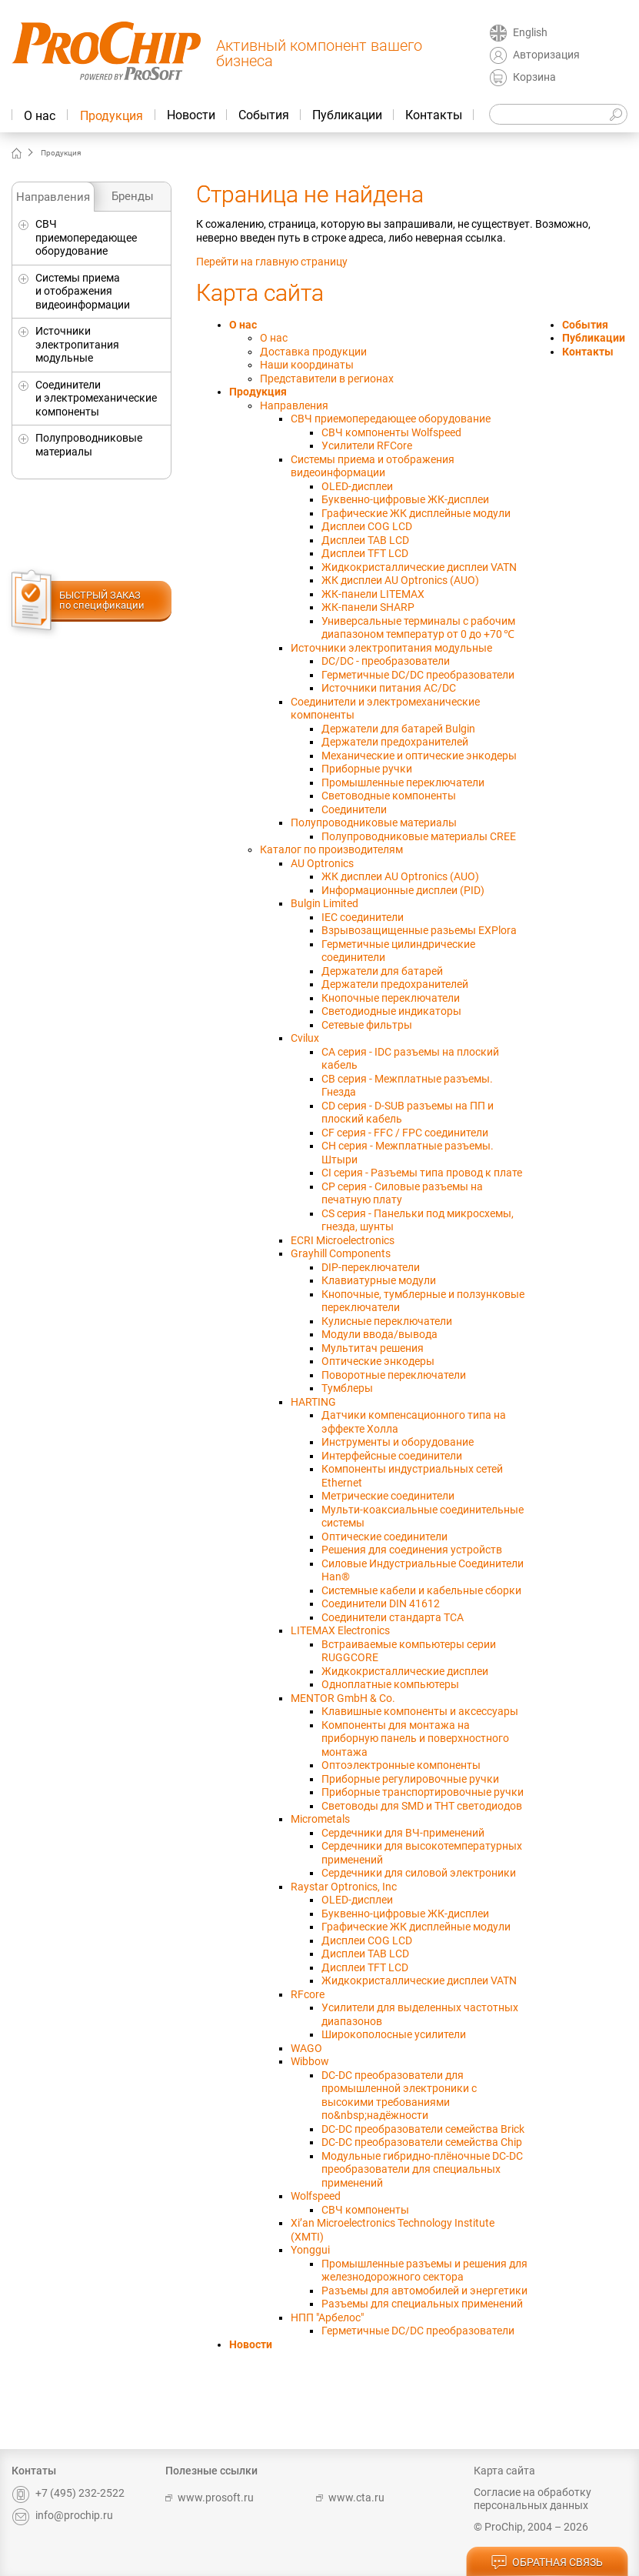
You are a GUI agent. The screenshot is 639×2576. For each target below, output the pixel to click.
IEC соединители (362, 917)
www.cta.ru (350, 2497)
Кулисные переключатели (386, 1321)
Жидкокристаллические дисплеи (404, 1671)
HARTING (313, 1402)
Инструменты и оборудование (397, 1442)
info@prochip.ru (62, 2515)
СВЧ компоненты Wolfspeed (391, 432)
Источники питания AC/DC (388, 688)
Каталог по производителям (331, 849)
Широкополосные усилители (393, 2034)
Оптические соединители (384, 1536)
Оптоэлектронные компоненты (401, 1765)
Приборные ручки (366, 768)
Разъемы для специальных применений (422, 2303)
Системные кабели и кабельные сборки (421, 1590)
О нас (39, 115)
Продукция (111, 115)
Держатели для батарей (382, 971)
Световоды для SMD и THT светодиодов (421, 1806)
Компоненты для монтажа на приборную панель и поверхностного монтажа (415, 1738)
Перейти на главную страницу (272, 261)
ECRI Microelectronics (342, 1240)
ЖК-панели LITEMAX (372, 594)
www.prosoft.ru (209, 2497)
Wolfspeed (316, 2196)
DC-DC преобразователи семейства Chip (421, 2142)
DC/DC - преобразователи (385, 661)
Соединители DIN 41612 (380, 1603)
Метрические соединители (387, 1496)
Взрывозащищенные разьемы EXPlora (419, 930)
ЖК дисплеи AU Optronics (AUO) (400, 580)
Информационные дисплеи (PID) (402, 890)
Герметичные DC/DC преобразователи (417, 675)
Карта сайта (504, 2470)
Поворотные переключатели (393, 1375)
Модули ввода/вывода (379, 1334)
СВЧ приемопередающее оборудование (86, 237)
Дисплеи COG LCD (366, 526)
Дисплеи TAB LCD (365, 540)
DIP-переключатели (370, 1267)
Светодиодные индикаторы (391, 1011)
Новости (191, 115)
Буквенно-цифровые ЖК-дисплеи (405, 499)
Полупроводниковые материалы (88, 445)
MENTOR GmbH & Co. (343, 1698)
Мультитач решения (372, 1348)
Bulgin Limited (324, 903)
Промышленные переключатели (402, 782)
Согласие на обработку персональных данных (532, 2499)
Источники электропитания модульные (77, 344)
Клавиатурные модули (378, 1280)
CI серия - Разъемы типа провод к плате (421, 1172)
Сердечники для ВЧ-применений (402, 1833)
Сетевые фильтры (366, 1025)
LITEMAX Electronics (340, 1630)
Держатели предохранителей (394, 742)
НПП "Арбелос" (327, 2317)
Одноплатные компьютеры (390, 1684)
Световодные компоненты (388, 795)
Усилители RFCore (366, 445)
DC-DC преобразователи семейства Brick (422, 2129)
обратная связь (547, 2563)
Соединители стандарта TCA (392, 1617)
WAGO (306, 2048)
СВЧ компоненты (365, 2210)
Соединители (354, 809)
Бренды (132, 196)
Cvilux (305, 1038)
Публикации (347, 115)
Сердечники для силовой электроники (418, 1873)
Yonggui (310, 2250)
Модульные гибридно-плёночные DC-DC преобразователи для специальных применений (422, 2169)
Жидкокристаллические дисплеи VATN (419, 567)
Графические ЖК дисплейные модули (416, 513)
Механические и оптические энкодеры (419, 755)
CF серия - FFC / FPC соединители (404, 1132)
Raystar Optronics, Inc (344, 1886)
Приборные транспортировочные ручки (422, 1792)
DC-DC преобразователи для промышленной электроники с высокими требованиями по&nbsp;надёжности (399, 2095)
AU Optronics (322, 863)
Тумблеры (347, 1388)
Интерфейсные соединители (391, 1456)
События (263, 115)
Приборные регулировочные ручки (410, 1779)
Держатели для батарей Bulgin (398, 728)
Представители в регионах (327, 378)
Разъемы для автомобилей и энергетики (424, 2290)
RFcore (307, 1994)
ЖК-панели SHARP (367, 607)
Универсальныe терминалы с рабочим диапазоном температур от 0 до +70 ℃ (418, 628)
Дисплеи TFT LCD (364, 553)
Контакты (433, 115)
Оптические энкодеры (377, 1361)
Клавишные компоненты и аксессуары (419, 1711)
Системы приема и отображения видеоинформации (82, 291)
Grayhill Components (341, 1253)
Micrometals (320, 1819)
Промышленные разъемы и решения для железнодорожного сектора (424, 2270)
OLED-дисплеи (357, 486)
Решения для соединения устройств (411, 1549)
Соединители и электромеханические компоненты (96, 398)
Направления (53, 197)
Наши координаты (307, 365)
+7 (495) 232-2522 (68, 2493)
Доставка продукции (313, 351)
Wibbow (310, 2061)
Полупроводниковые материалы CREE (418, 836)
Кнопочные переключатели (390, 998)
